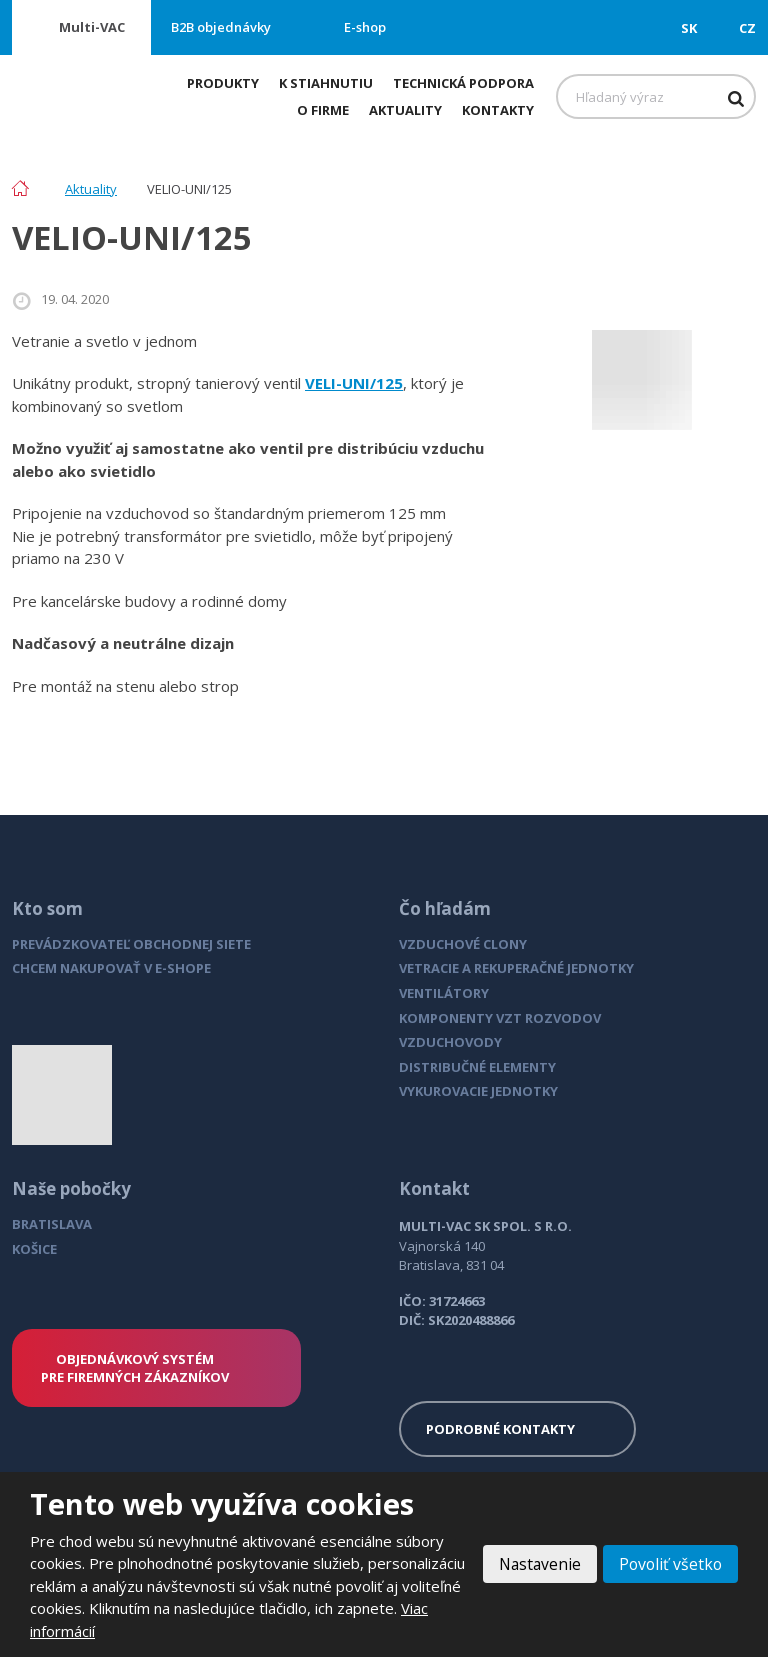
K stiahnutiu (326, 83)
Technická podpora (463, 83)
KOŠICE (34, 1249)
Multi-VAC (92, 27)
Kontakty (498, 110)
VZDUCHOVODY (450, 1042)
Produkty (223, 83)
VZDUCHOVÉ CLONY (463, 944)
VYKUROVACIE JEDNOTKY (478, 1091)
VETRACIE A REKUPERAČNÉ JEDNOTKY (516, 968)
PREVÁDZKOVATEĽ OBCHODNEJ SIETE (131, 944)
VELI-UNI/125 (354, 383)
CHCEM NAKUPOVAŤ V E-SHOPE (111, 968)
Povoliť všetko (669, 1564)
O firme (323, 110)
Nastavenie (535, 1564)
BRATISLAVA (52, 1224)
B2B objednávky (221, 27)
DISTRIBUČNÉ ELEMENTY (477, 1067)
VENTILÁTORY (444, 993)
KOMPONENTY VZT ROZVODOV (500, 1018)
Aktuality (405, 110)
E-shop (365, 27)
